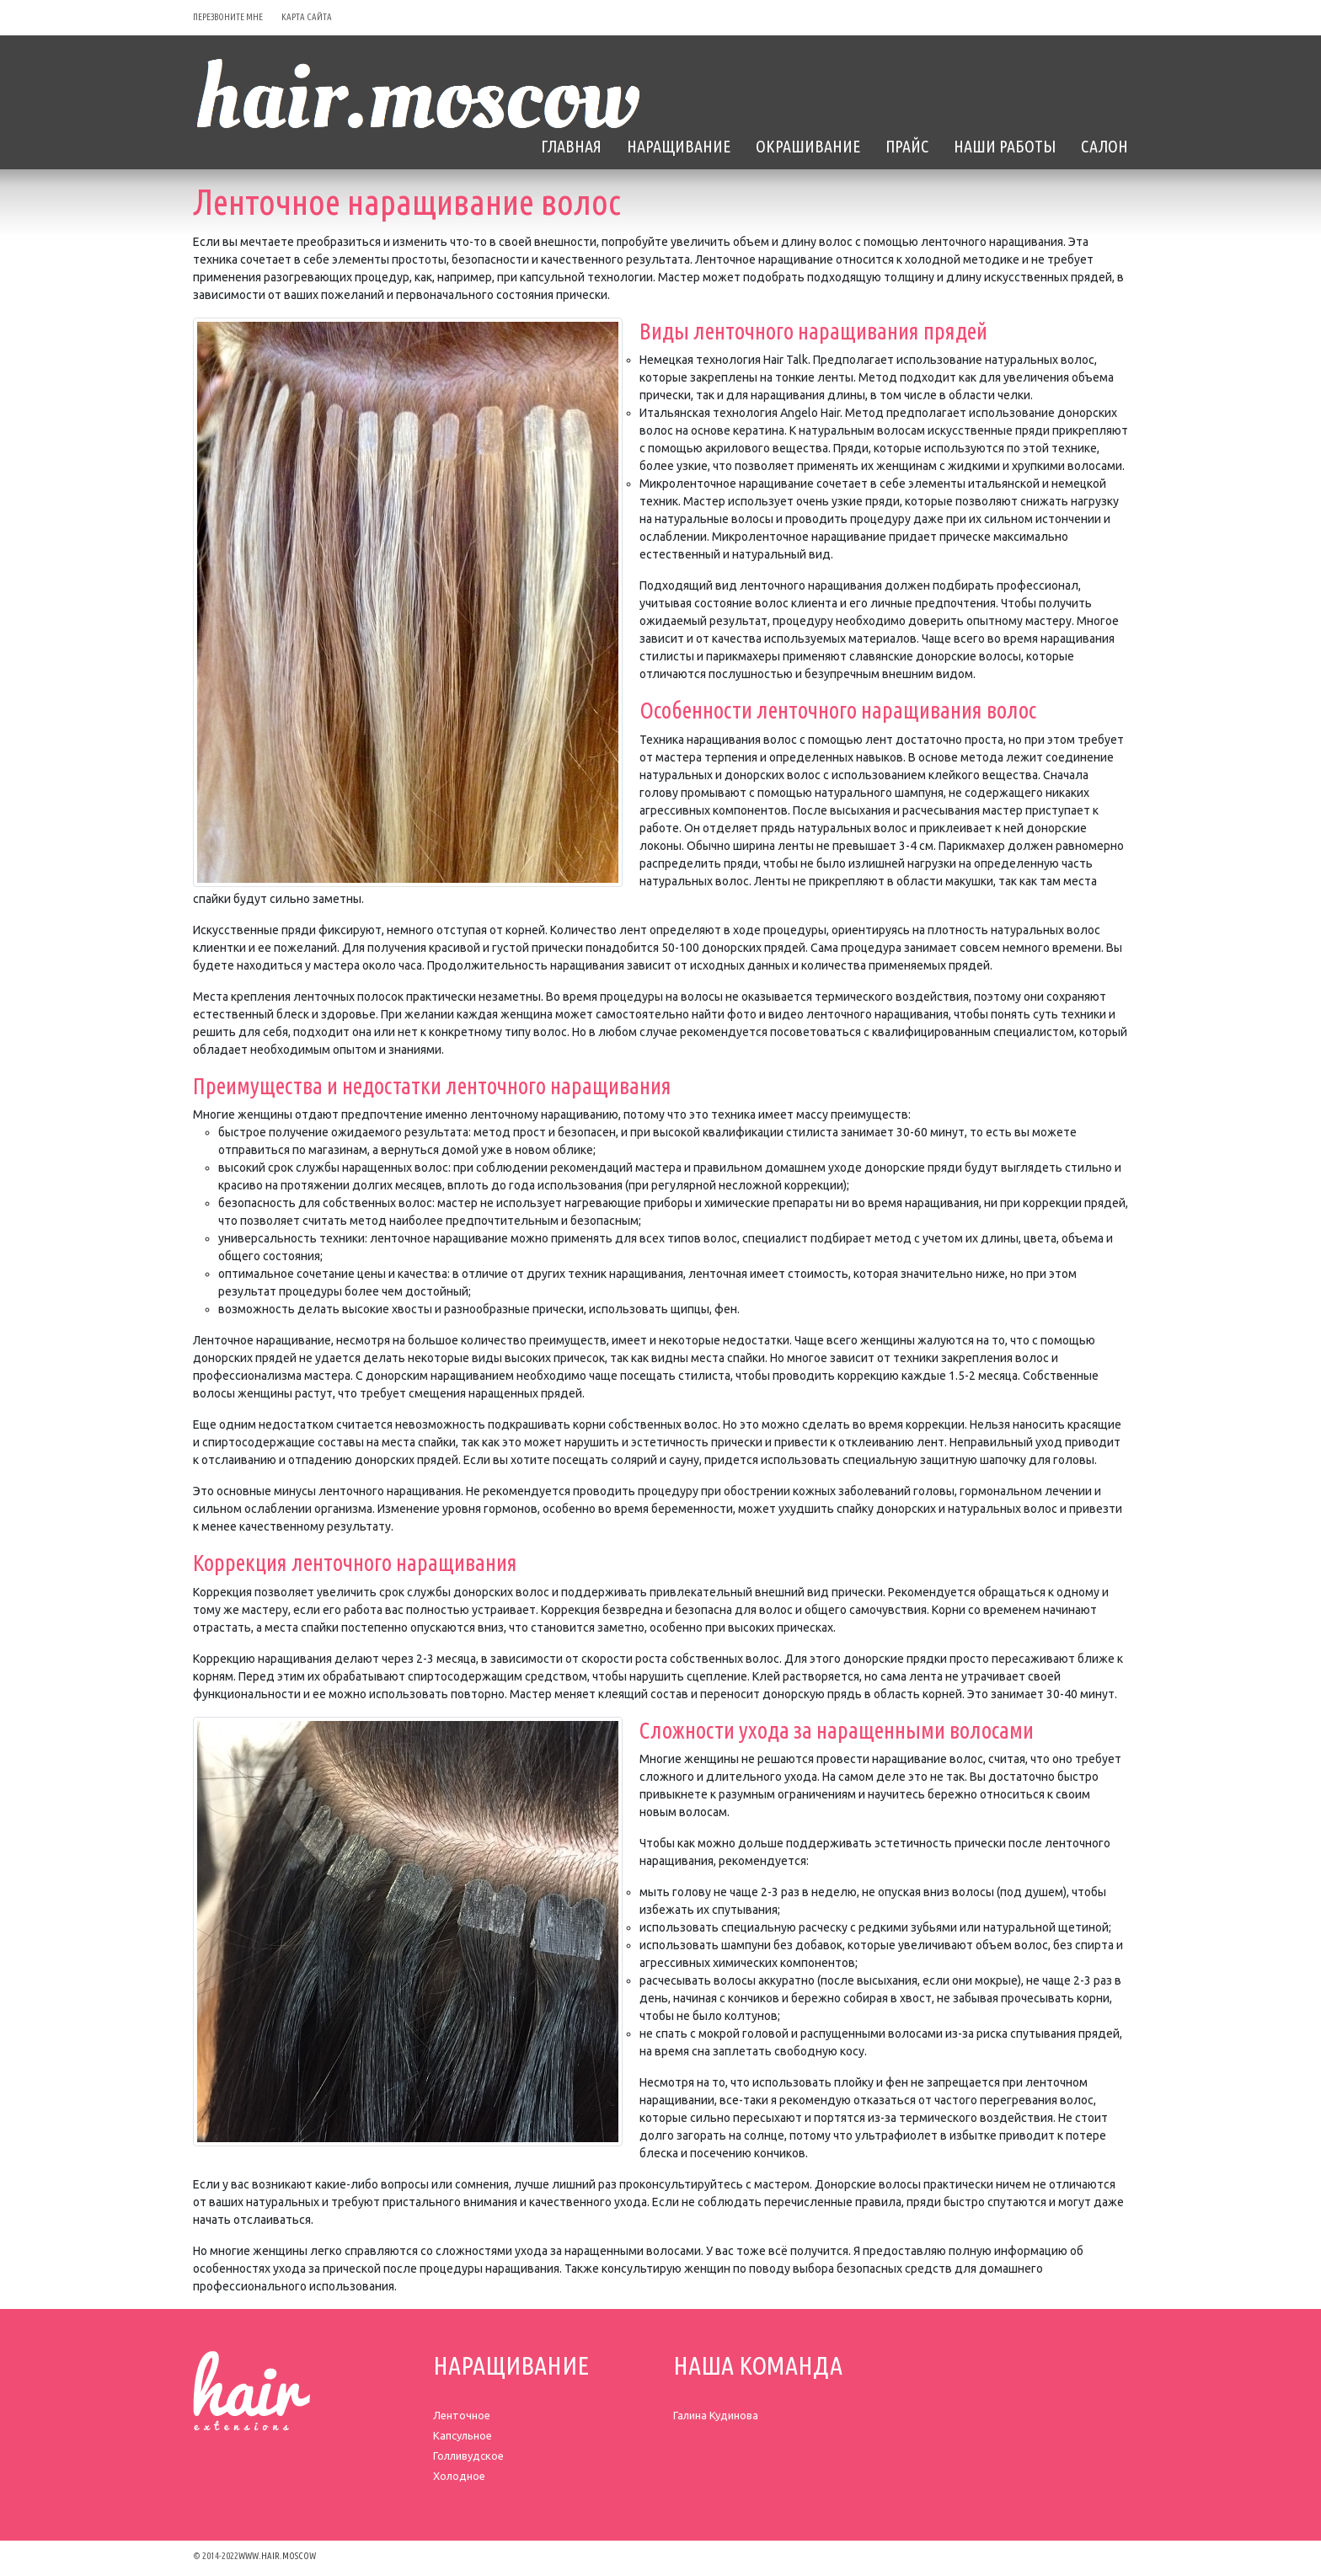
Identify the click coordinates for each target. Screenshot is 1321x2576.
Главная (571, 146)
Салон (1104, 146)
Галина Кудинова (715, 2415)
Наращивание (678, 146)
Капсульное (462, 2435)
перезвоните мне (228, 17)
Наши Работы (1005, 146)
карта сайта (306, 17)
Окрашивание (808, 146)
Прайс (906, 146)
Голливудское (468, 2455)
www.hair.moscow (277, 2556)
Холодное (459, 2476)
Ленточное (461, 2415)
